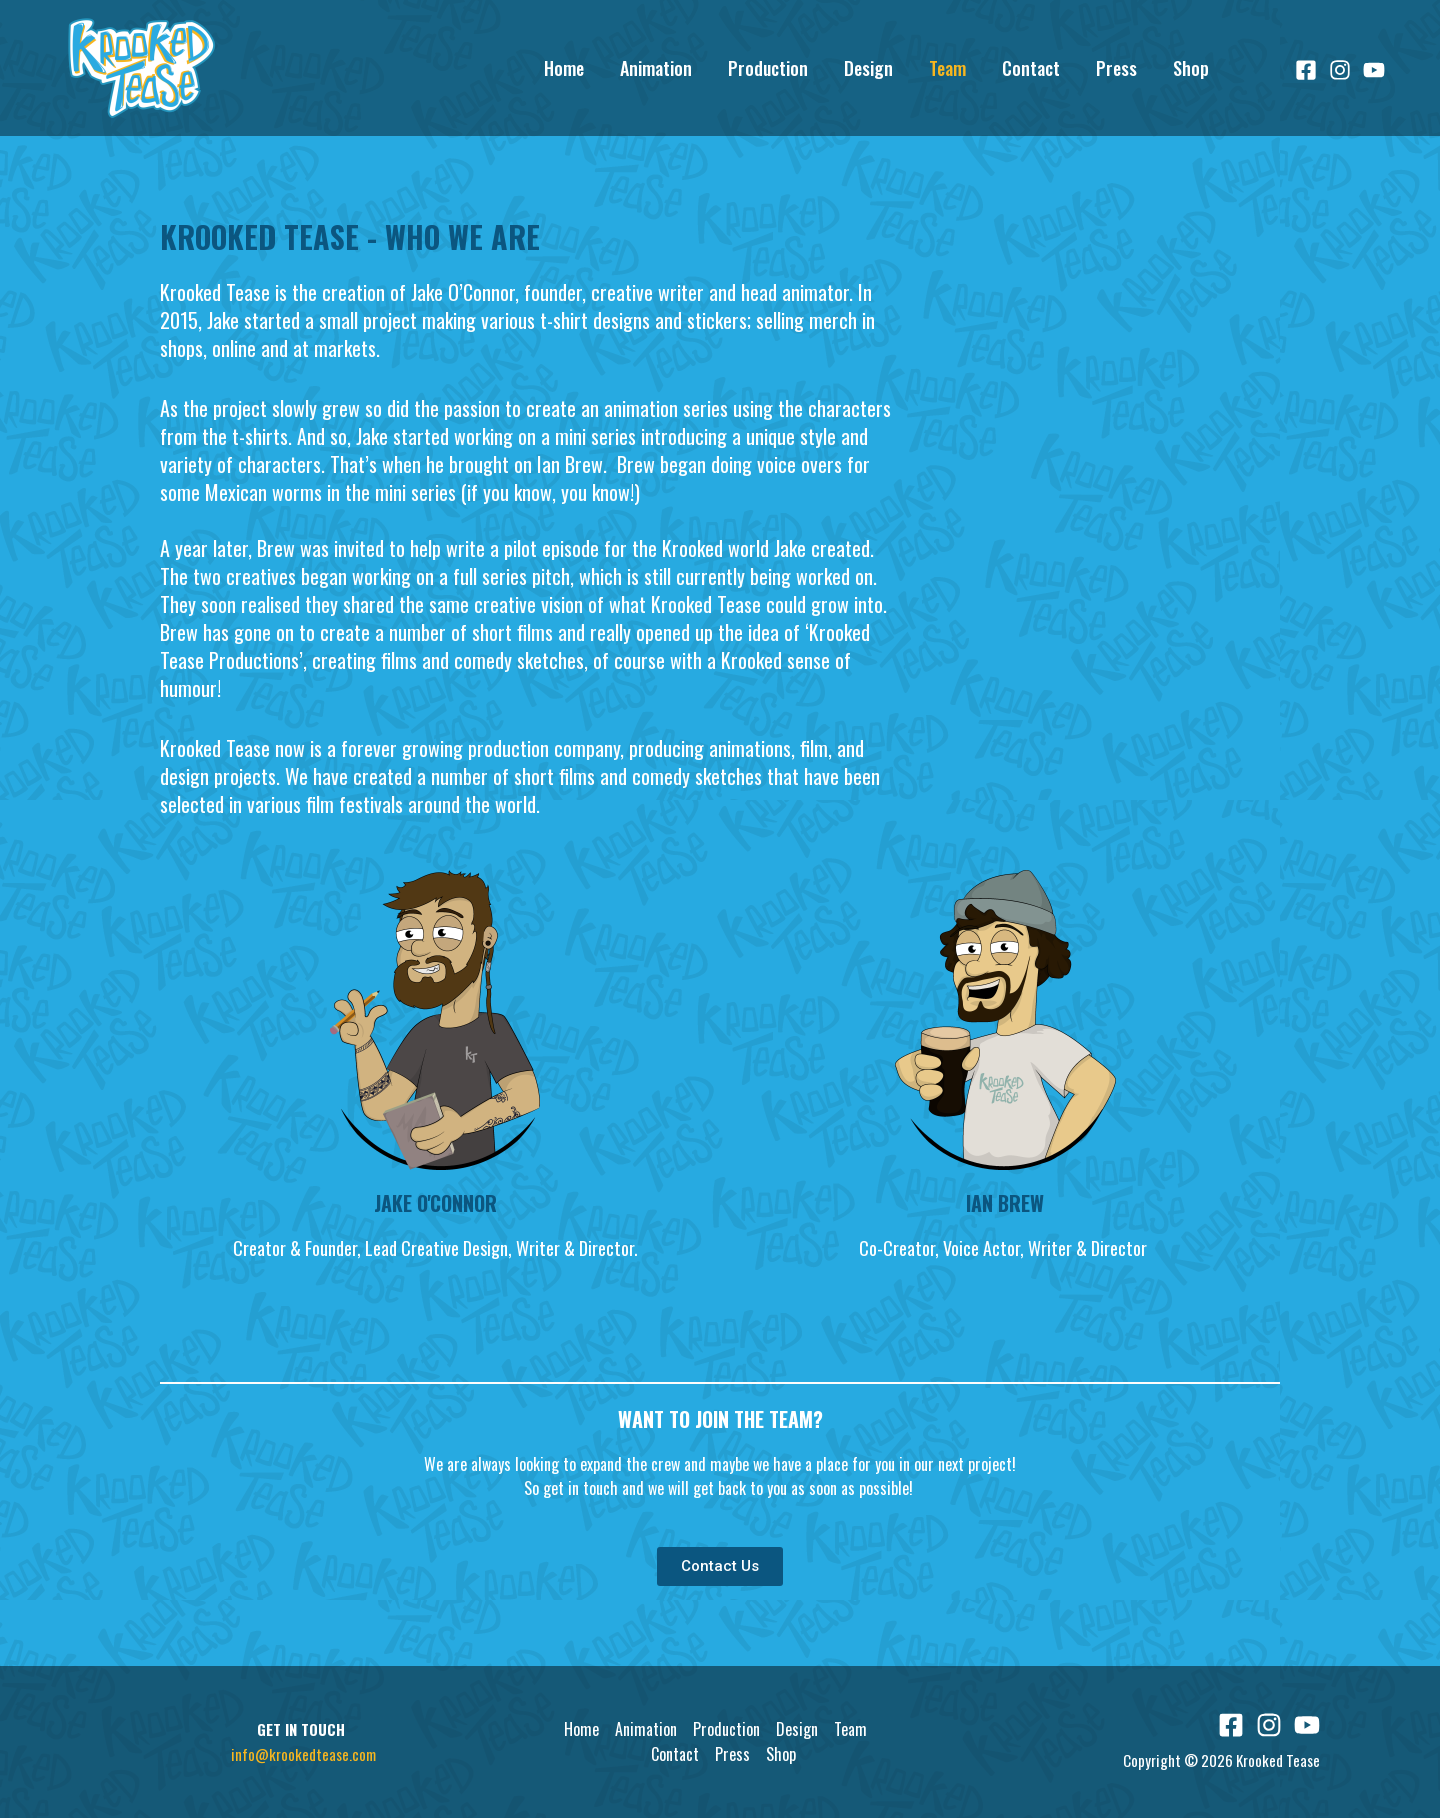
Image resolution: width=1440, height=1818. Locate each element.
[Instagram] (1340, 70)
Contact (1031, 68)
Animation (656, 68)
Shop (1191, 68)
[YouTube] (1374, 70)
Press (1116, 68)
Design (868, 68)
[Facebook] (1306, 70)
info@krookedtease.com (303, 1754)
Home (564, 68)
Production (768, 68)
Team (947, 68)
